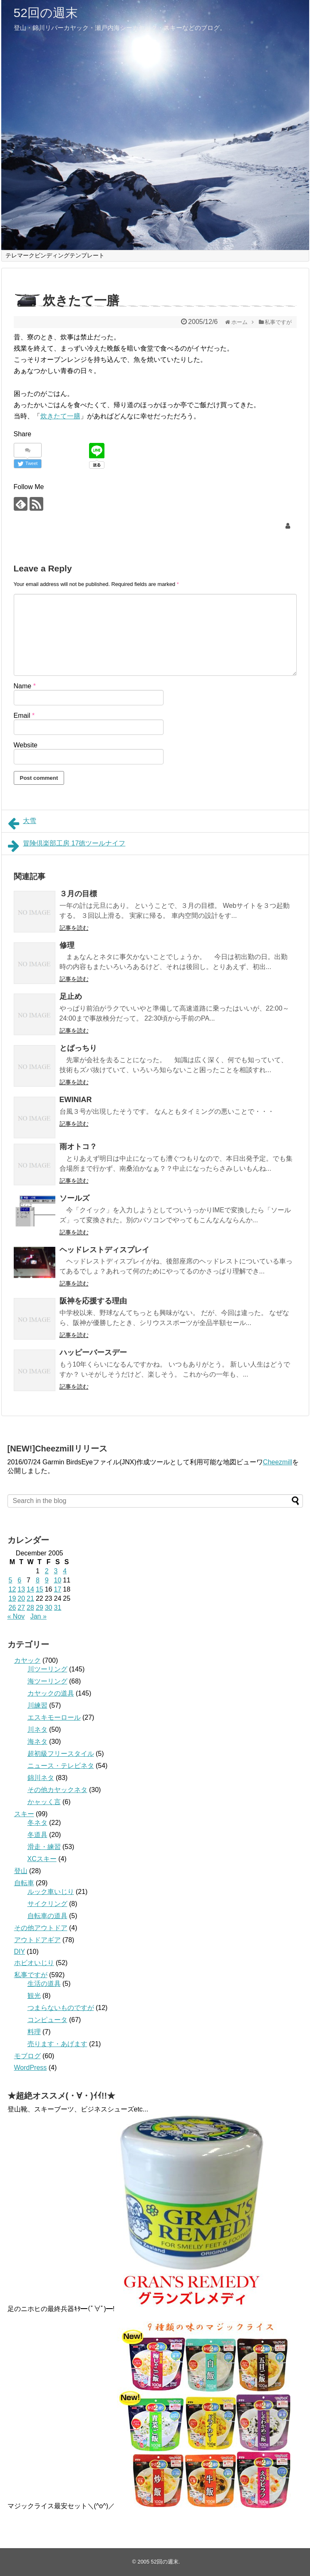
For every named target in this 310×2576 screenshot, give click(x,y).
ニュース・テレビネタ (60, 1765)
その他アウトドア (40, 1927)
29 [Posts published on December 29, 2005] (39, 1607)
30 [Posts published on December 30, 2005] (48, 1607)
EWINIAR (76, 1099)
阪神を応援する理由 (93, 1301)
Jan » (38, 1616)
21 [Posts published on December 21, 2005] (30, 1598)
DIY (19, 1951)
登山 (20, 1870)
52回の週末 (46, 13)
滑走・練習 (44, 1846)
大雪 (22, 823)
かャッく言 (44, 1801)
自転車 (24, 1882)
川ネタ (37, 1729)
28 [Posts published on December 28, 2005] (30, 1607)
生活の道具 (44, 1983)
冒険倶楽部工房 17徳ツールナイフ (67, 846)
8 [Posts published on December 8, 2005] (38, 1580)
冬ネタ (37, 1822)
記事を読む (74, 928)
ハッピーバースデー (93, 1352)
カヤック (27, 1660)
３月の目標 (78, 894)
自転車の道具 (47, 1915)
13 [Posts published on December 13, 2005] (21, 1589)
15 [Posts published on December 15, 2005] (39, 1589)
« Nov (16, 1616)
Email (24, 715)
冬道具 (37, 1834)
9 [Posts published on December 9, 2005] (47, 1580)
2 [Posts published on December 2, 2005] (47, 1571)
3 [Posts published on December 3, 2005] (55, 1571)
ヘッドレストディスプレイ (104, 1250)
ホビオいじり (34, 1962)
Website (26, 745)
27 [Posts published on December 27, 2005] (21, 1607)
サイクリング (47, 1903)
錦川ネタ (40, 1777)
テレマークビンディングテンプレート (54, 255)
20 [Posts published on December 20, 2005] (21, 1598)
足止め (71, 996)
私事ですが (30, 1974)
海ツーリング (47, 1681)
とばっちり (78, 1048)
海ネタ (37, 1741)
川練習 (37, 1705)
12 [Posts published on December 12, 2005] (12, 1589)
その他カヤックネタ (57, 1789)
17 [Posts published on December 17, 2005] (57, 1589)
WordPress (30, 2067)
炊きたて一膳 (60, 416)
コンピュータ (47, 2019)
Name (25, 686)
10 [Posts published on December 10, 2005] (57, 1580)
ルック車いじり (50, 1891)
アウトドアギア (37, 1939)
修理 (67, 945)
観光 (34, 1995)
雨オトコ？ (78, 1146)
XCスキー (42, 1858)
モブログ (27, 2055)
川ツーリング (47, 1669)
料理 (34, 2031)
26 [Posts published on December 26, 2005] (12, 1607)
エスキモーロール (54, 1717)
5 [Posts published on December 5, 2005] (10, 1580)
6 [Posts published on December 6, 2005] (19, 1580)
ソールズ (74, 1198)
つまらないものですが (60, 2007)
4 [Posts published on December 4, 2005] (65, 1571)
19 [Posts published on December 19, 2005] (12, 1598)
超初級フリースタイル (60, 1753)
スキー (24, 1813)
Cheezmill (277, 1462)
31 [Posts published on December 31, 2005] (57, 1607)
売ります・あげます (57, 2043)
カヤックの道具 (50, 1693)
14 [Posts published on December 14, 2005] (30, 1589)
